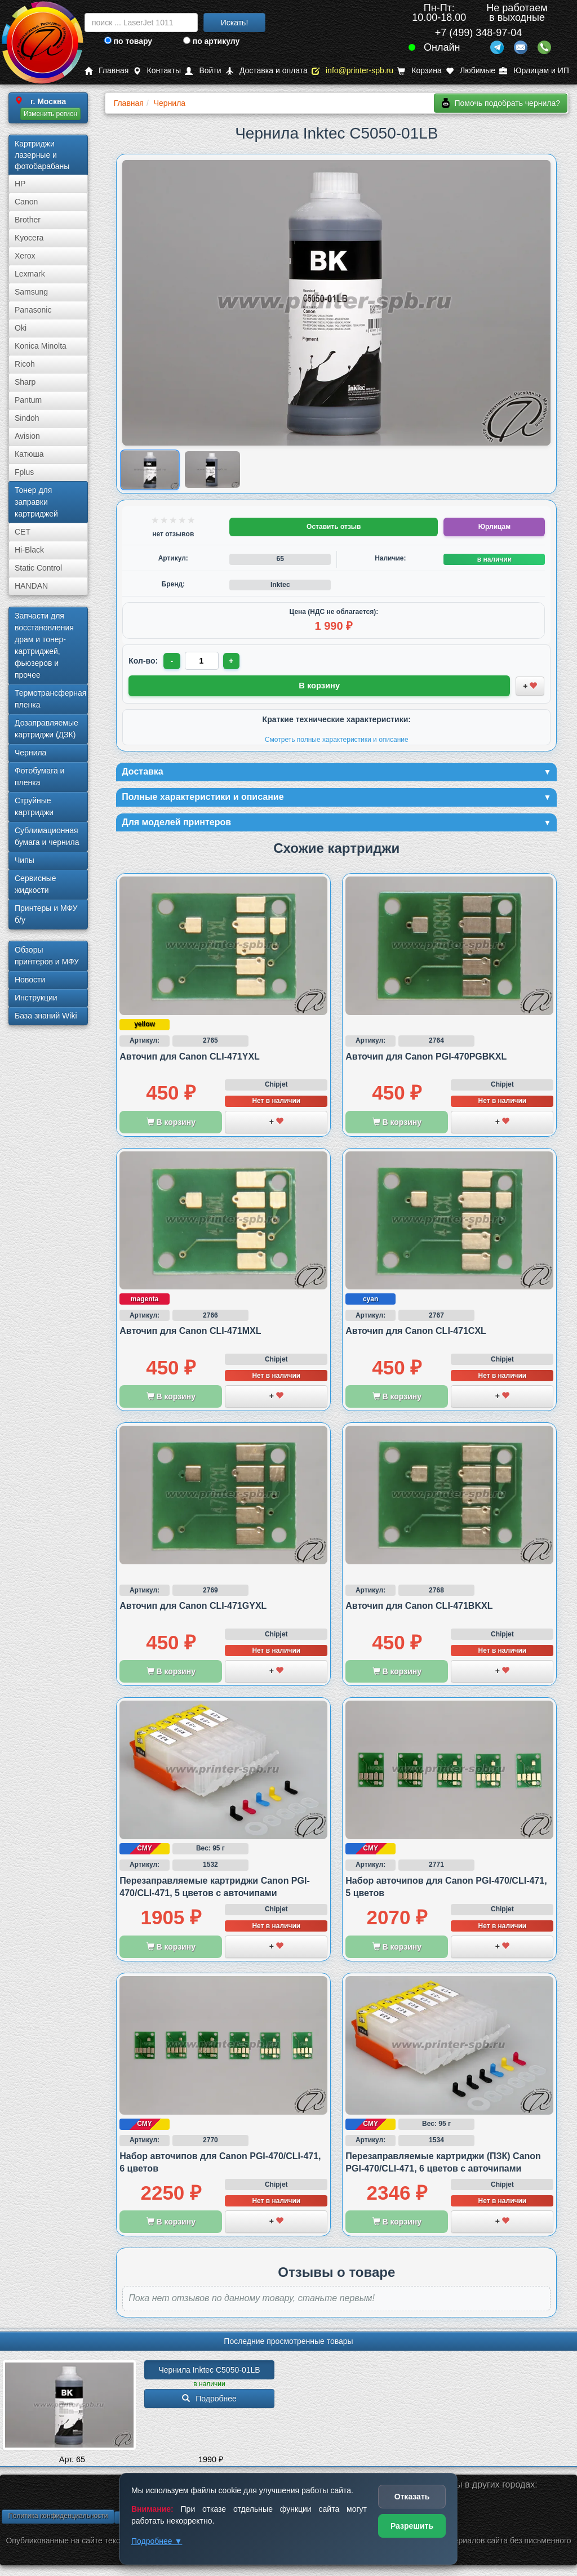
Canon (26, 201)
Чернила (30, 752)
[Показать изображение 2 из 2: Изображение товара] (212, 469)
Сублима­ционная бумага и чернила (47, 836)
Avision (27, 436)
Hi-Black (29, 549)
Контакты (157, 70)
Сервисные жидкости (35, 884)
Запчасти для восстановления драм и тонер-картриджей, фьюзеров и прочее (44, 645)
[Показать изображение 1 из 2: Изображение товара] (150, 469)
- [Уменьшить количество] (172, 660)
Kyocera (29, 237)
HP (20, 183)
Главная (106, 70)
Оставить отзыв (334, 527)
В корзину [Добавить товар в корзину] (319, 685)
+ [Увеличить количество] (233, 660)
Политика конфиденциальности (58, 2518)
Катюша (29, 454)
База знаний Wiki (46, 1015)
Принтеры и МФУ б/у (46, 914)
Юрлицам (494, 527)
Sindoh (27, 417)
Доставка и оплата (266, 70)
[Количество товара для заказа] (203, 661)
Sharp (25, 381)
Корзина (419, 70)
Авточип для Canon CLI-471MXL (190, 1334)
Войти (203, 70)
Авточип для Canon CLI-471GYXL (193, 1609)
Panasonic (33, 309)
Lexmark (30, 273)
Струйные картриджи (34, 806)
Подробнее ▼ (156, 2541)
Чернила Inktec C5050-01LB (209, 2372)
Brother (28, 219)
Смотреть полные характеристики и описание (337, 738)
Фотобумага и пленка (39, 776)
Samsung (31, 291)
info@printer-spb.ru (352, 70)
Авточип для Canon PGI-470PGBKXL (426, 1059)
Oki (20, 327)
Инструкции (36, 997)
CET (22, 531)
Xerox (25, 255)
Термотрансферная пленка (50, 698)
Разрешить (411, 2525)
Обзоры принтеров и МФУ (47, 955)
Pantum (28, 399)
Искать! (234, 22)
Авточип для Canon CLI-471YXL (189, 1059)
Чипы (24, 860)
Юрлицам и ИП (534, 70)
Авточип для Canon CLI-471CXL (415, 1334)
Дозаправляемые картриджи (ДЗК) (46, 728)
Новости (30, 979)
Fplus (24, 472)
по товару (128, 41)
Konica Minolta (40, 345)
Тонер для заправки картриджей (36, 502)
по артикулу (211, 41)
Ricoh (25, 363)
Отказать (412, 2496)
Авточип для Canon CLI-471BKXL (418, 1609)
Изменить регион (50, 114)
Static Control (38, 567)
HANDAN (31, 585)
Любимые (470, 70)
